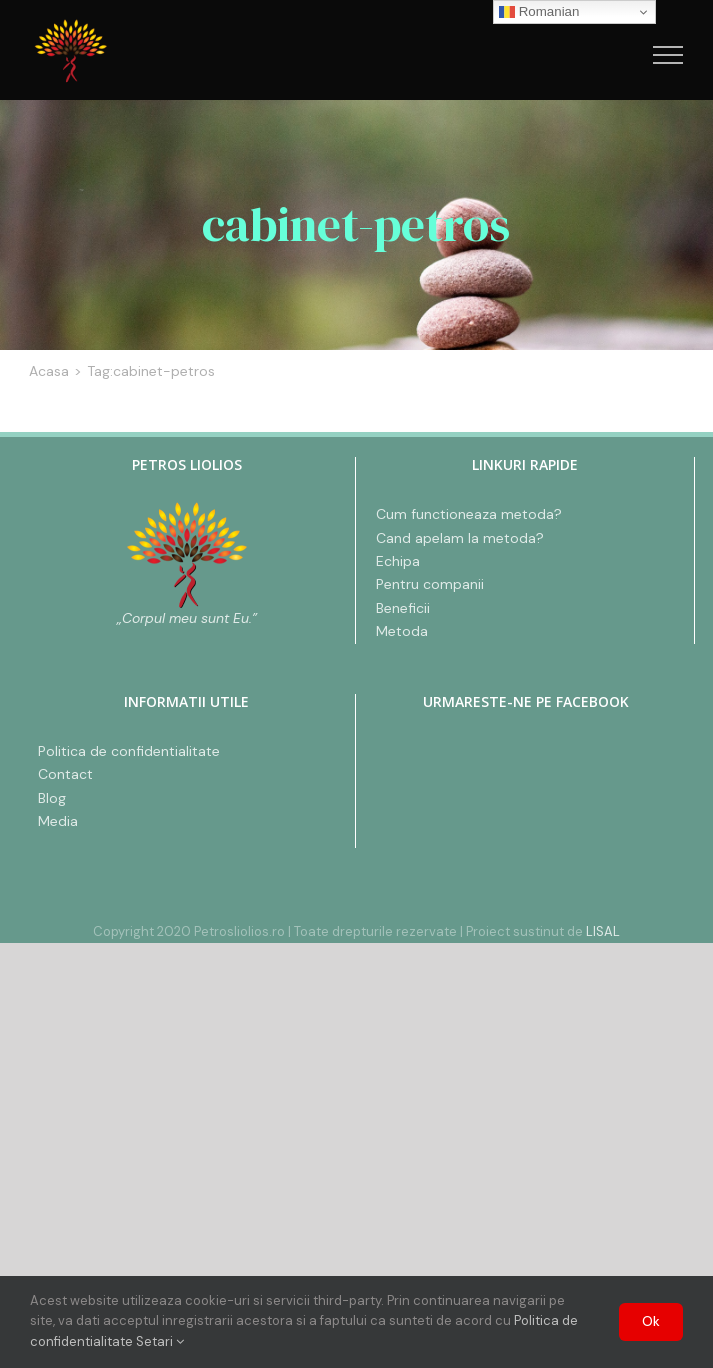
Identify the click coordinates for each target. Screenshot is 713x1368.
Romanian (539, 12)
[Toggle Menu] (668, 55)
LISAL (603, 931)
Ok (651, 1321)
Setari (160, 1341)
